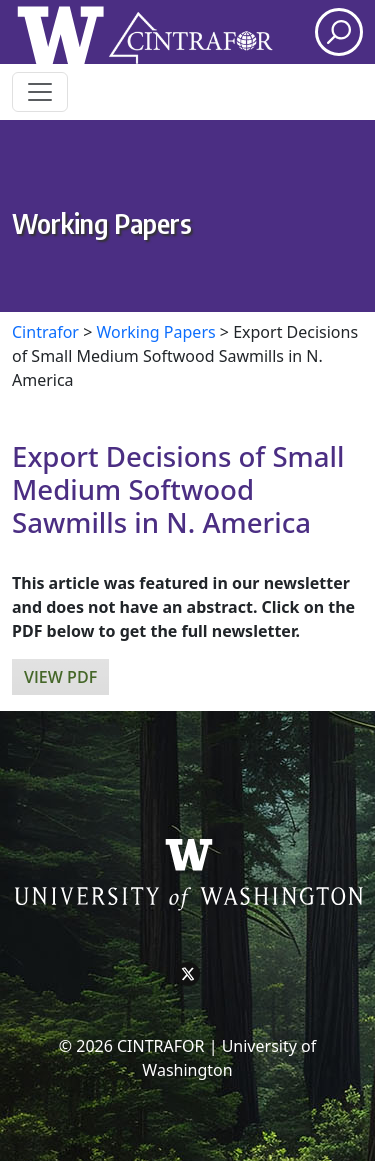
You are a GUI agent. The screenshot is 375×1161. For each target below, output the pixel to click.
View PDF (60, 677)
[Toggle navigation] (40, 92)
